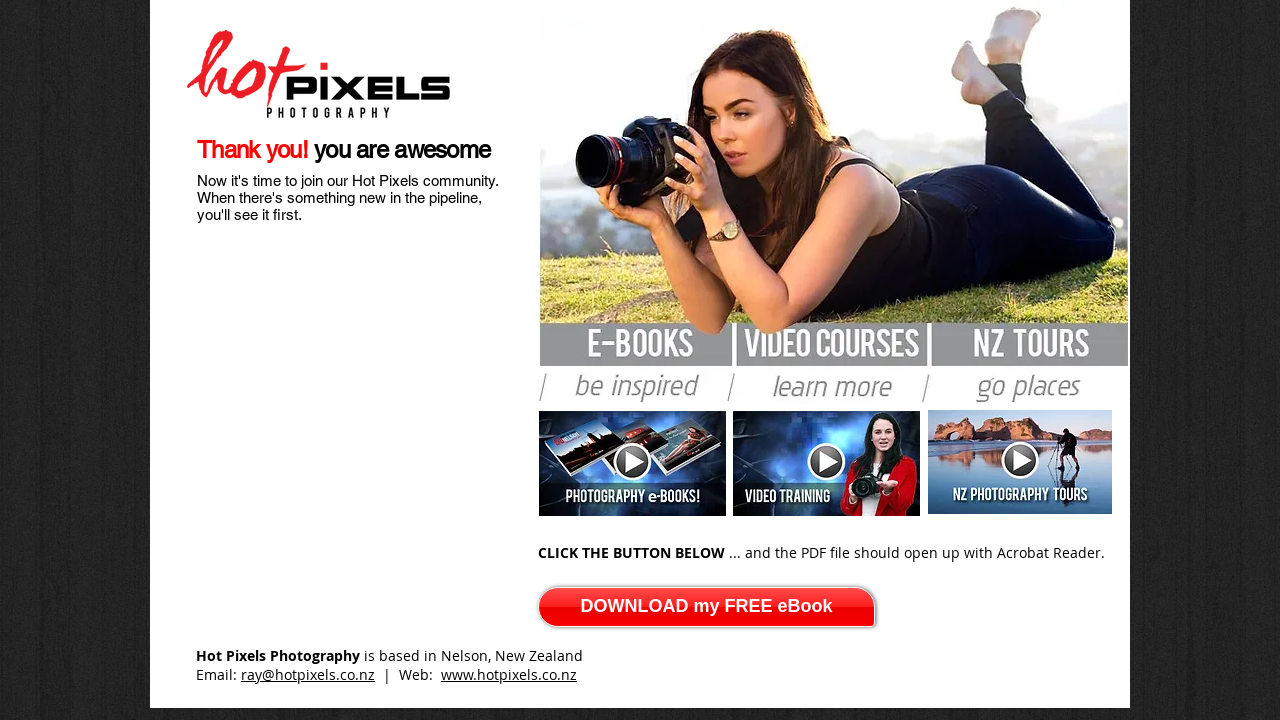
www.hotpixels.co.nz (509, 674)
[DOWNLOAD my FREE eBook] (706, 607)
